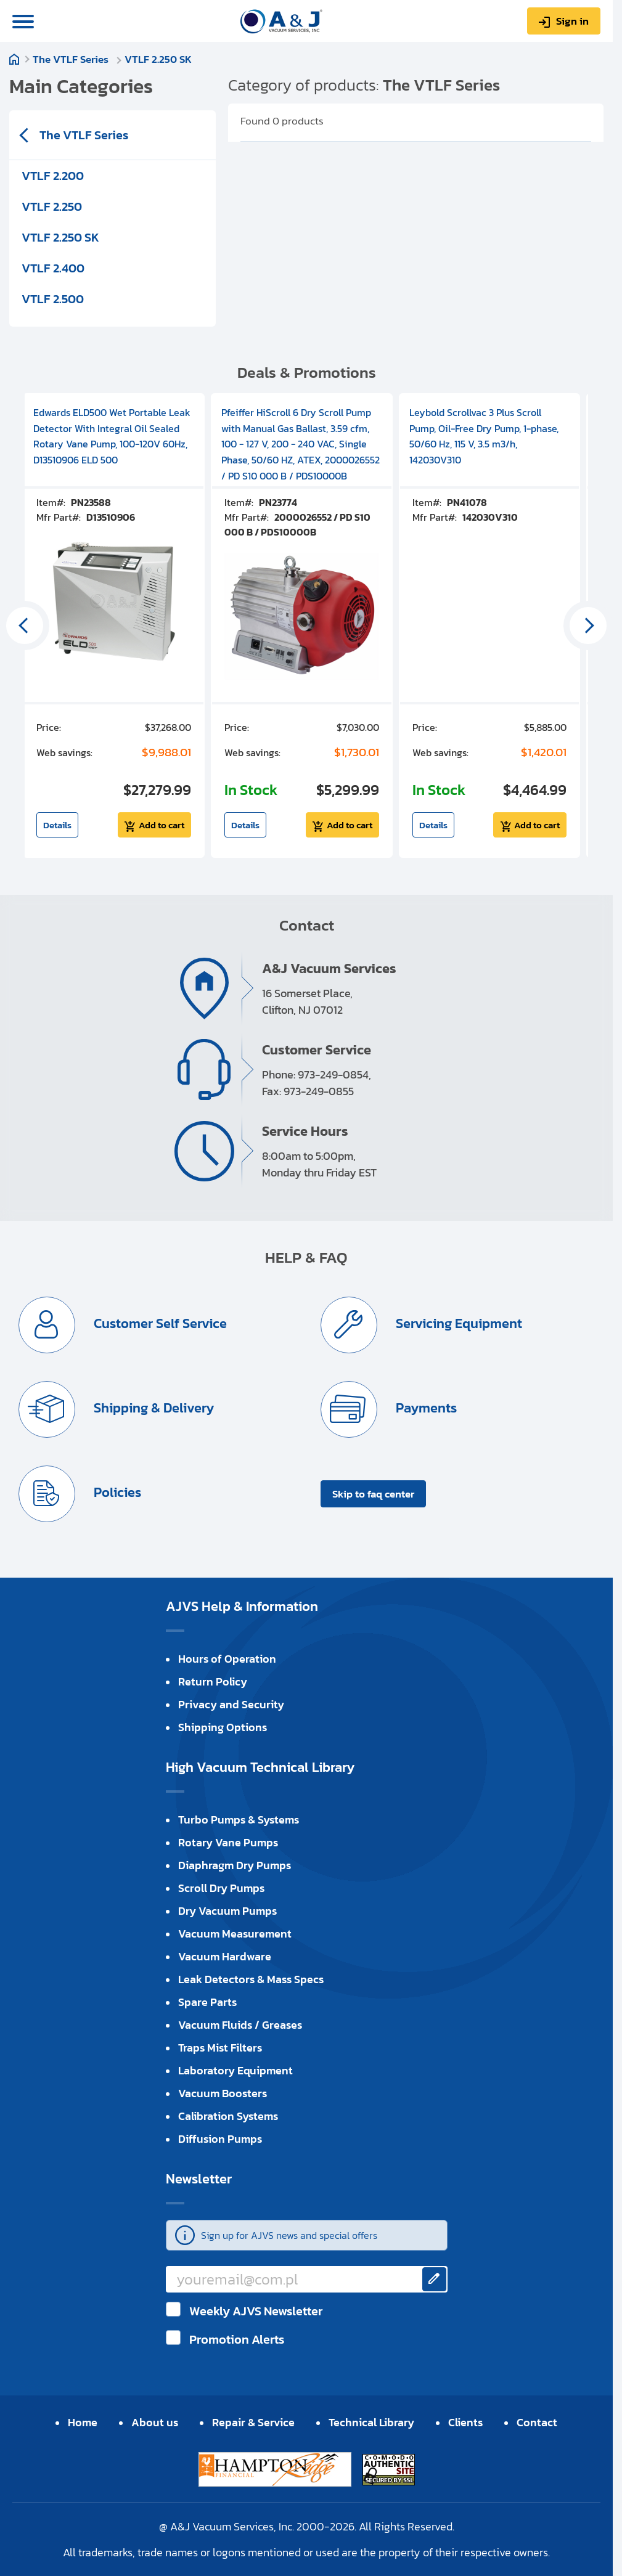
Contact (537, 2422)
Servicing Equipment (457, 1323)
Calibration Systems (228, 2116)
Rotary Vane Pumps (228, 1842)
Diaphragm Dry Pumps (234, 1865)
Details (57, 825)
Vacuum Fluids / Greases (240, 2024)
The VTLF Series (72, 59)
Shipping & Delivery (152, 1408)
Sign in (572, 21)
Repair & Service (253, 2422)
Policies (116, 1492)
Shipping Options (222, 1727)
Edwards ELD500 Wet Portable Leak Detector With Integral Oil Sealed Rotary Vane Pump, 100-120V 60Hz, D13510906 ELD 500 (111, 436)
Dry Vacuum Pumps (227, 1910)
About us (154, 2422)
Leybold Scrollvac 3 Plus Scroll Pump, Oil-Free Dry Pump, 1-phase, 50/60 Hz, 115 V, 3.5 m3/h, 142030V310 (484, 436)
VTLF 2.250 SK (158, 59)
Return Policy (212, 1681)
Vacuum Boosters (222, 2093)
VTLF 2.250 (52, 206)
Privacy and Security (231, 1704)
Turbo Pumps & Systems (238, 1819)
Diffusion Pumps (220, 2138)
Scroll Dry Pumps (221, 1888)
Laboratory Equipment (235, 2070)
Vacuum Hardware (224, 1956)
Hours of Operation (227, 1658)
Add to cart (161, 825)
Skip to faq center (373, 1494)
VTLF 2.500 (53, 299)
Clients (465, 2422)
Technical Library (371, 2422)
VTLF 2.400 (53, 268)
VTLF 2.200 (53, 175)
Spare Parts (207, 2002)
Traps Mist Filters (220, 2047)
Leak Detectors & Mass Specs (251, 1979)
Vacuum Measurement (235, 1933)
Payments (425, 1408)
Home (14, 59)
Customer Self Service (159, 1323)
